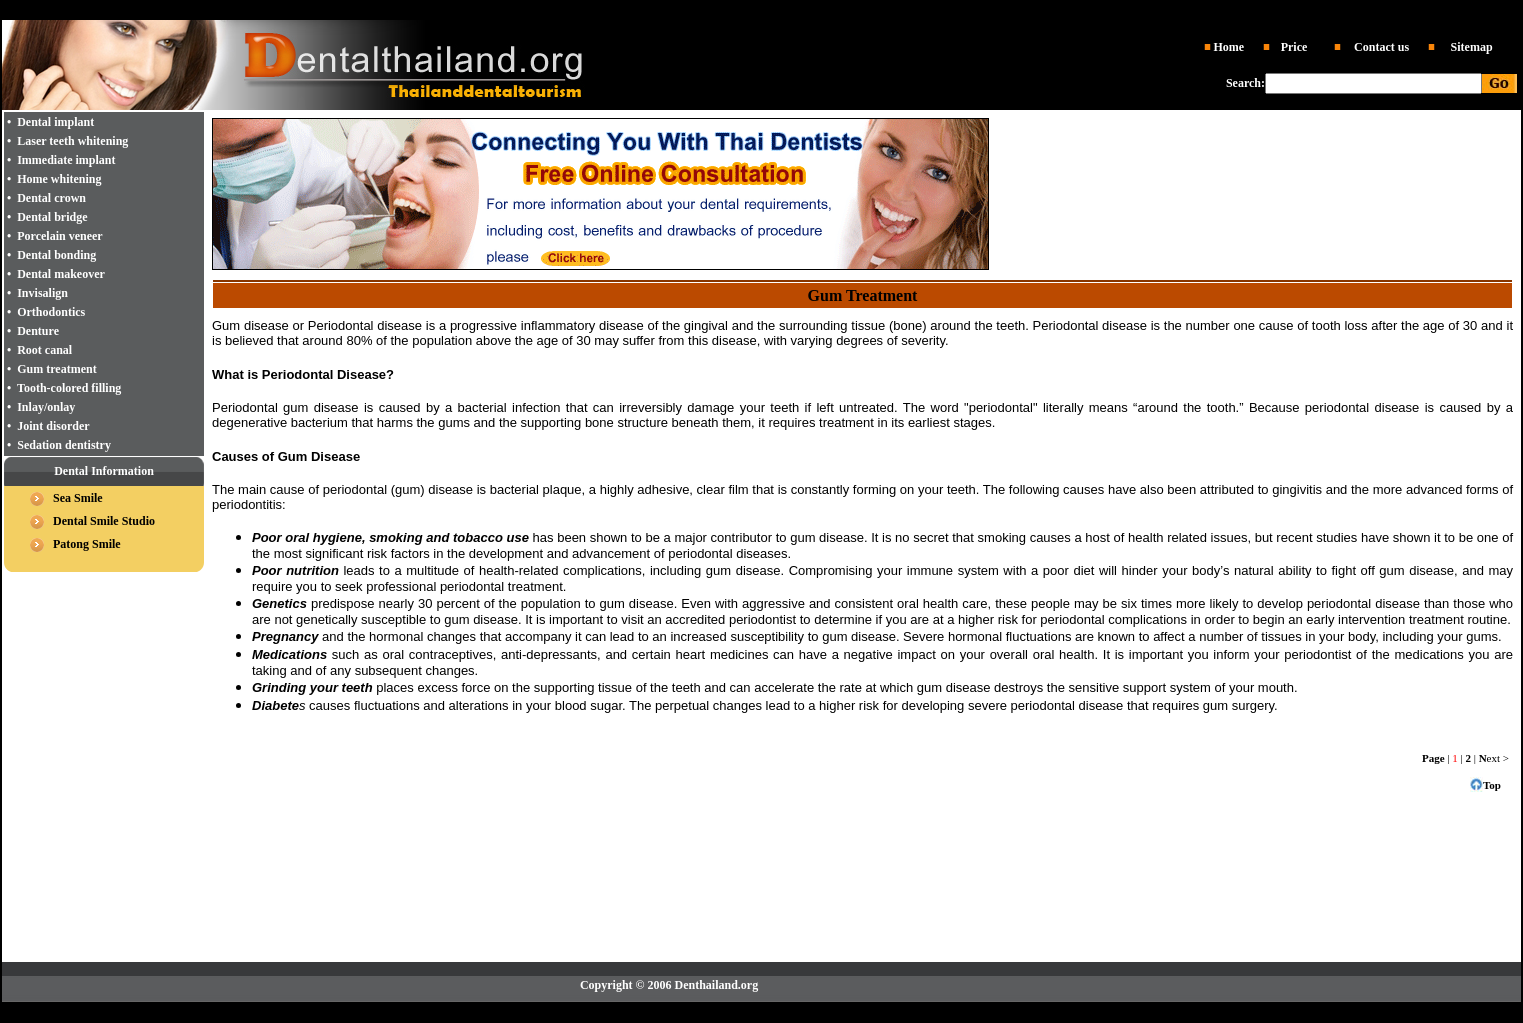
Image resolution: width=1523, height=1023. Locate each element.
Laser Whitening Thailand (895, 1012)
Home (1228, 47)
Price (1294, 47)
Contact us (1381, 47)
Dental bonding (56, 255)
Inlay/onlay (46, 407)
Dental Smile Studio (104, 521)
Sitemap (1472, 47)
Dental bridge (52, 217)
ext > (1494, 758)
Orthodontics (51, 312)
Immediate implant (66, 160)
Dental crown (51, 198)
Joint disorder (53, 426)
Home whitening (59, 179)
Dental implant (826, 11)
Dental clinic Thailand (648, 11)
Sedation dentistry (64, 445)
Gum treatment (56, 369)
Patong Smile (87, 544)
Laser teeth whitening (72, 141)
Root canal (44, 350)
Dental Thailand (552, 11)
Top (1492, 785)
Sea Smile (78, 498)
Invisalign (42, 293)
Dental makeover (61, 274)
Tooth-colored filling (69, 388)
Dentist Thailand (745, 11)
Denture (38, 331)
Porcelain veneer (59, 236)
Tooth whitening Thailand (944, 11)
